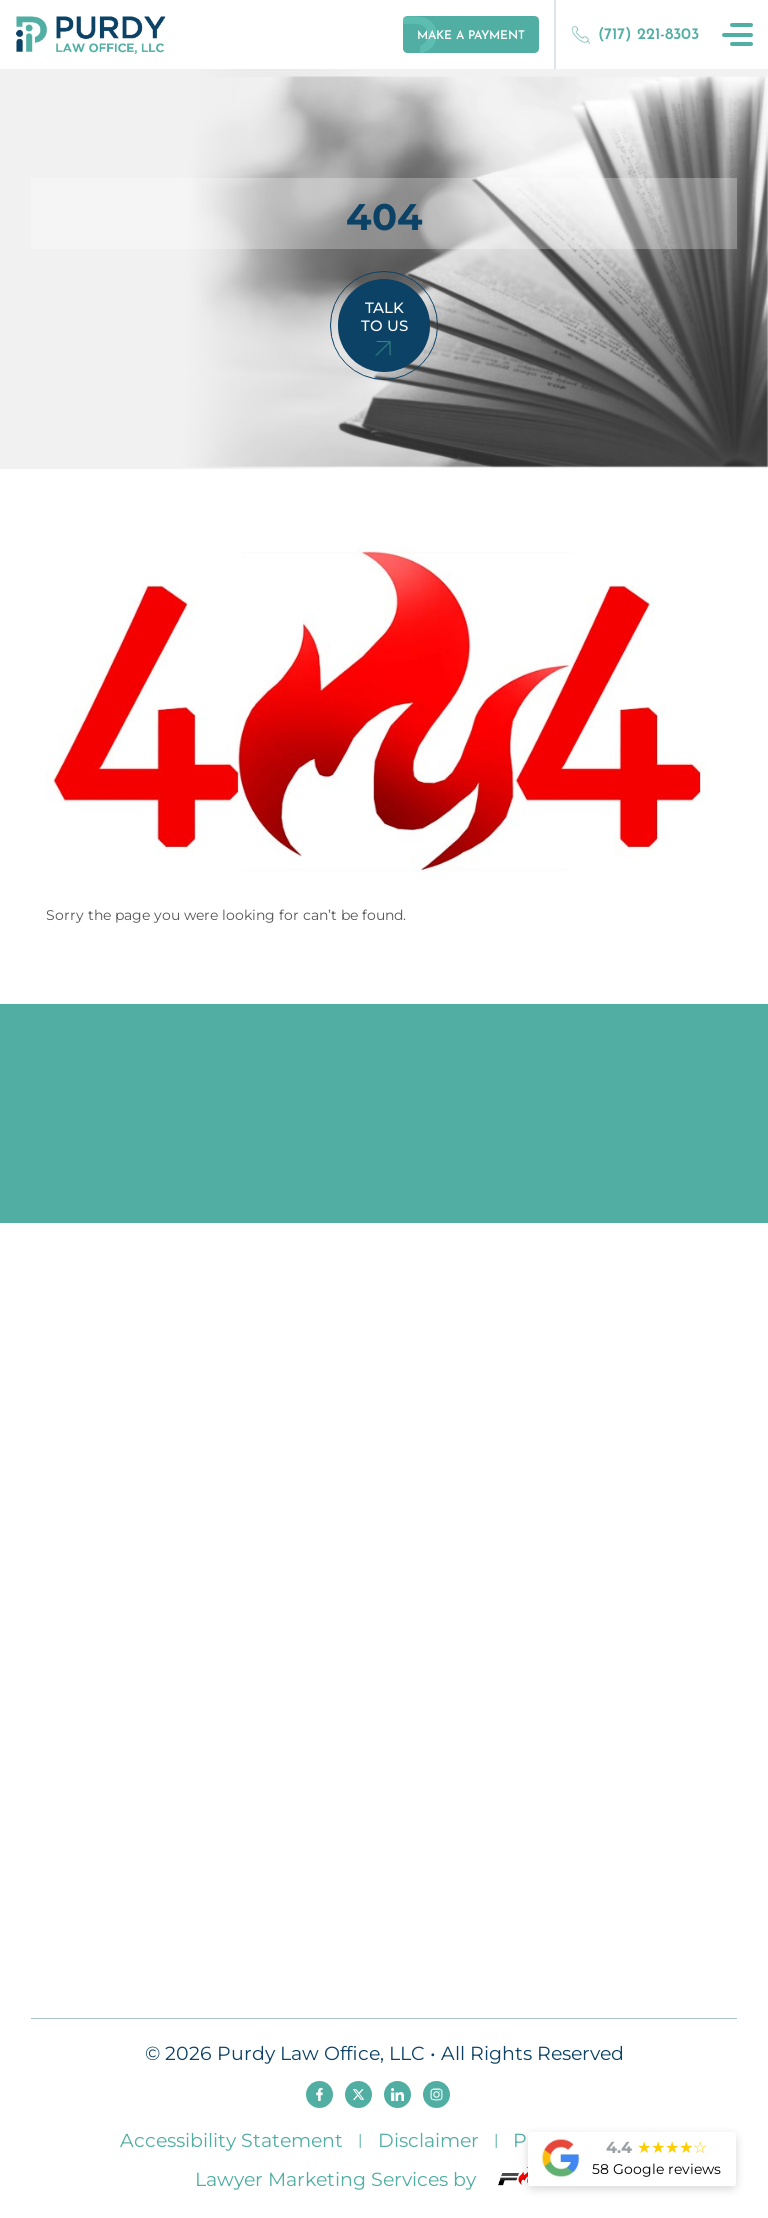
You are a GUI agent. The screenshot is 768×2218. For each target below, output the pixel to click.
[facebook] (319, 2094)
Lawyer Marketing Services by (384, 2179)
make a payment (471, 36)
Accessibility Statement (231, 2140)
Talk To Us (384, 316)
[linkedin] (397, 2094)
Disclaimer (428, 2140)
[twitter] (358, 2094)
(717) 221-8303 (635, 34)
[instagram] (436, 2094)
